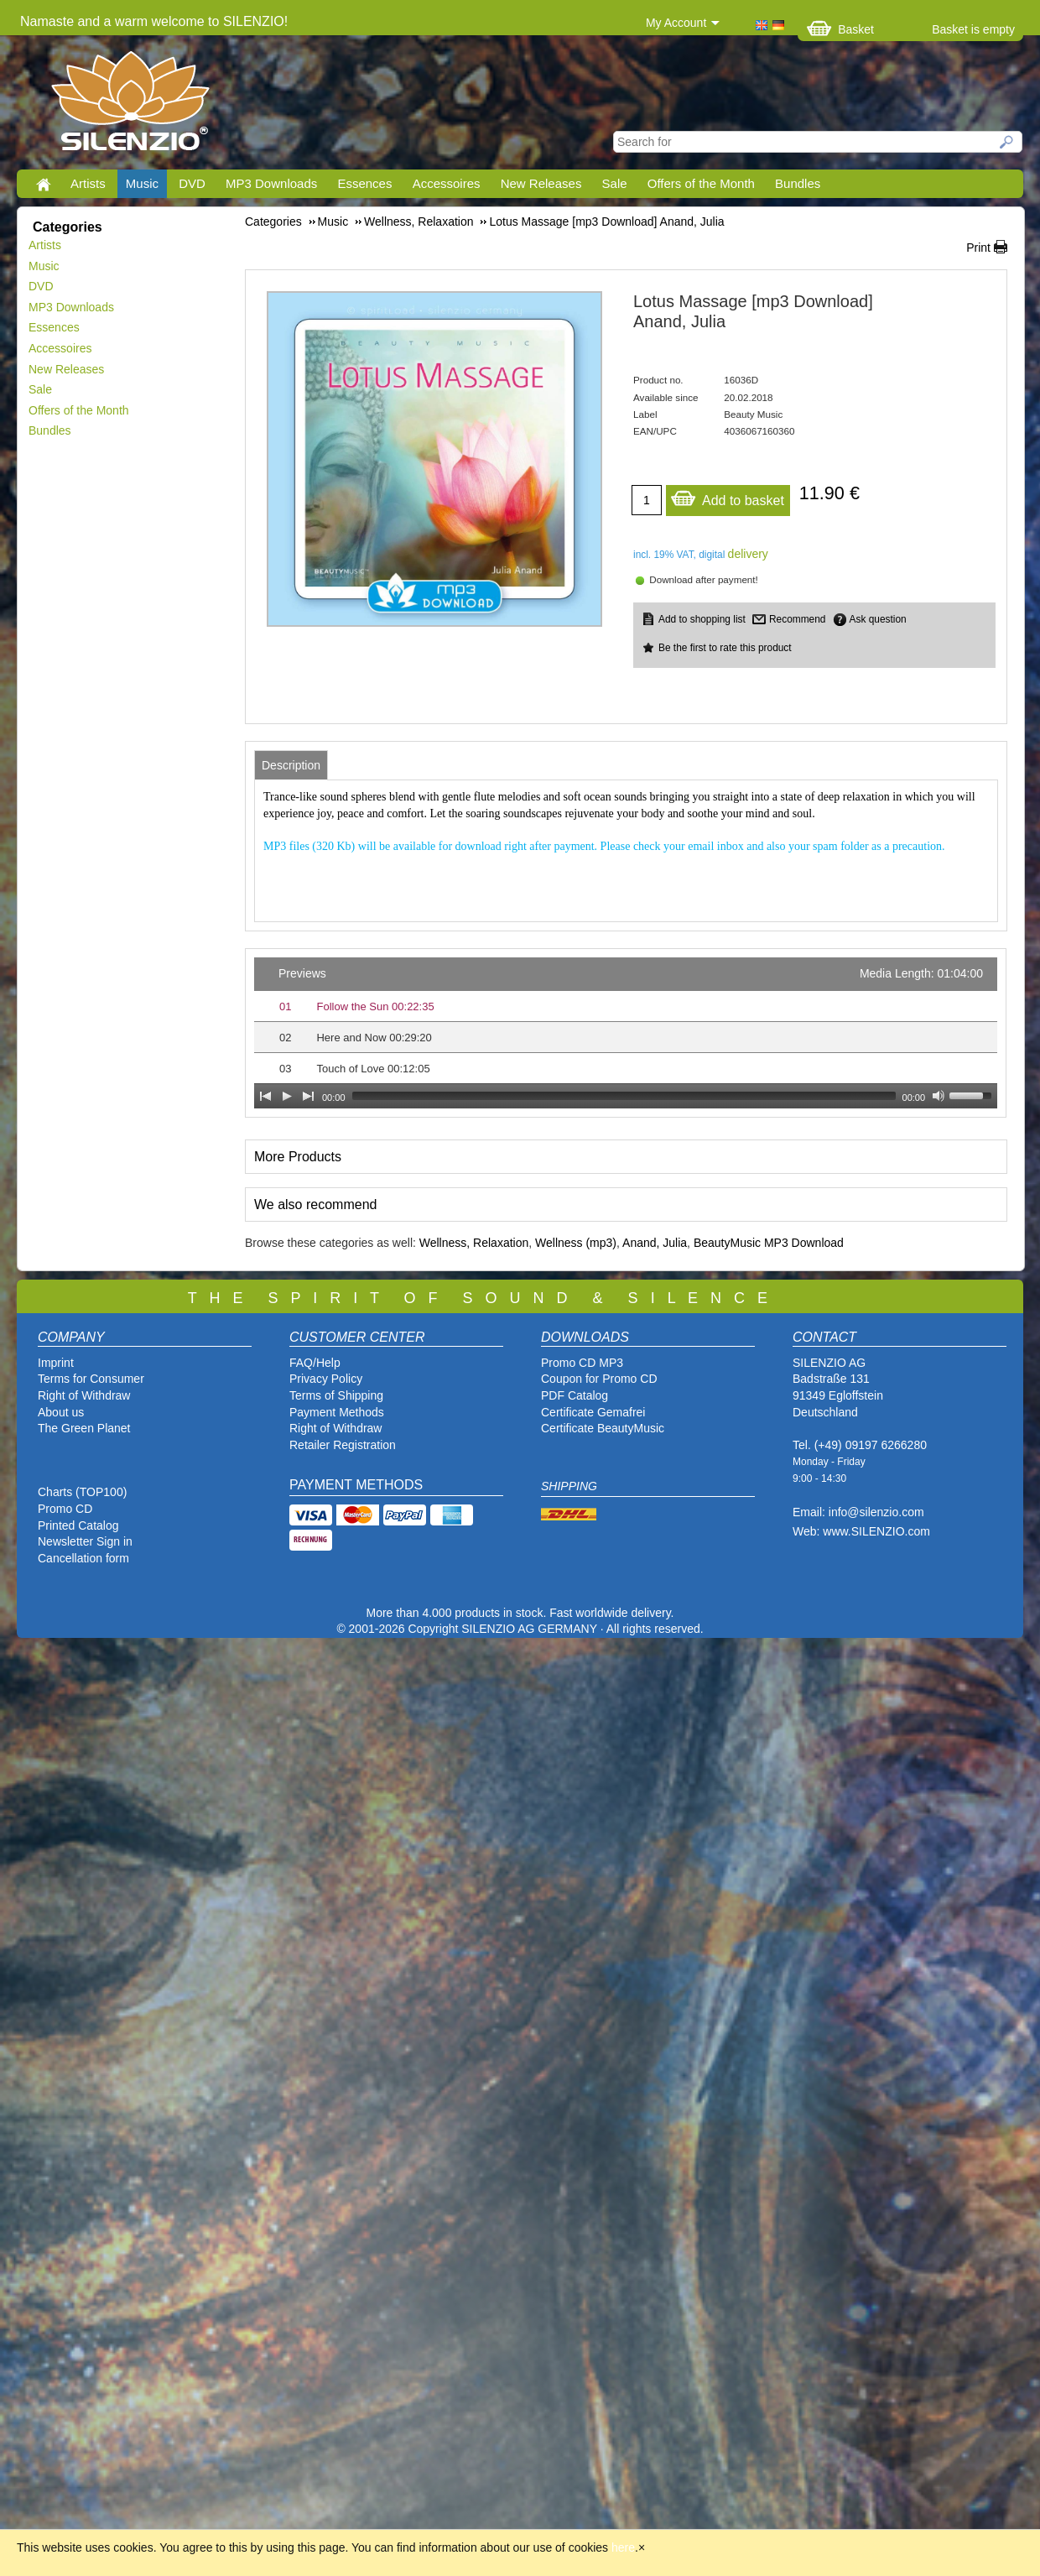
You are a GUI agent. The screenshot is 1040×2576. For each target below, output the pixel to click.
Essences (364, 183)
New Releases (541, 183)
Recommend (797, 619)
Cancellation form (85, 1558)
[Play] (287, 1096)
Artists (88, 183)
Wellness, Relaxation (473, 1242)
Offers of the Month (701, 183)
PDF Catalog (574, 1395)
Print (978, 247)
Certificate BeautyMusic (602, 1428)
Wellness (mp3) (575, 1242)
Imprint (56, 1362)
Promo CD (65, 1508)
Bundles (797, 183)
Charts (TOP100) (82, 1492)
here (623, 2547)
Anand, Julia (654, 1242)
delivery (748, 554)
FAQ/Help (315, 1362)
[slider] (624, 1096)
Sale (614, 183)
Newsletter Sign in (85, 1541)
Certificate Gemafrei (593, 1412)
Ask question (878, 619)
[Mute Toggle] (938, 1096)
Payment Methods (336, 1412)
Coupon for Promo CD (599, 1378)
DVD (192, 183)
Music (142, 183)
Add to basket (727, 496)
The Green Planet (84, 1428)
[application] (625, 1032)
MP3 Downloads (271, 183)
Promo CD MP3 (582, 1362)
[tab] (291, 765)
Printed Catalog (78, 1525)
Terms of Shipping (336, 1395)
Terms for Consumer (91, 1378)
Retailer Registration (342, 1445)
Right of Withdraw (84, 1395)
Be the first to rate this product (725, 648)
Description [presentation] (291, 765)
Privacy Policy (325, 1378)
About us (61, 1412)
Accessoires (447, 183)
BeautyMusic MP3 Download (769, 1242)
